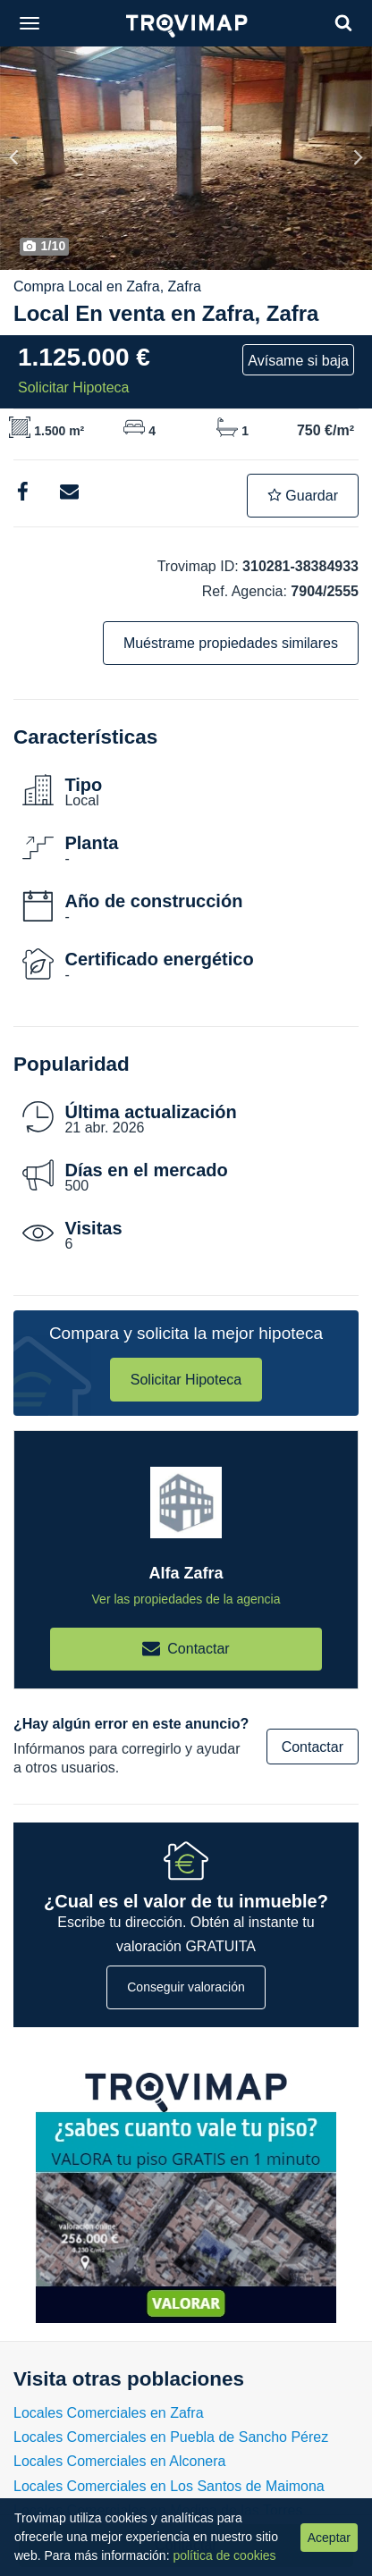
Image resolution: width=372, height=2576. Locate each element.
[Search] (343, 23)
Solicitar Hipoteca (186, 1379)
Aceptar (329, 2537)
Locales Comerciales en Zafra (108, 2412)
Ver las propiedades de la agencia (186, 1599)
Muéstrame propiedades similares (230, 643)
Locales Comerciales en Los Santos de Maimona (169, 2486)
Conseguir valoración (186, 1987)
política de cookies (224, 2555)
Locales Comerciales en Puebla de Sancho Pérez (170, 2437)
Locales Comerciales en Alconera (119, 2461)
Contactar (312, 1747)
